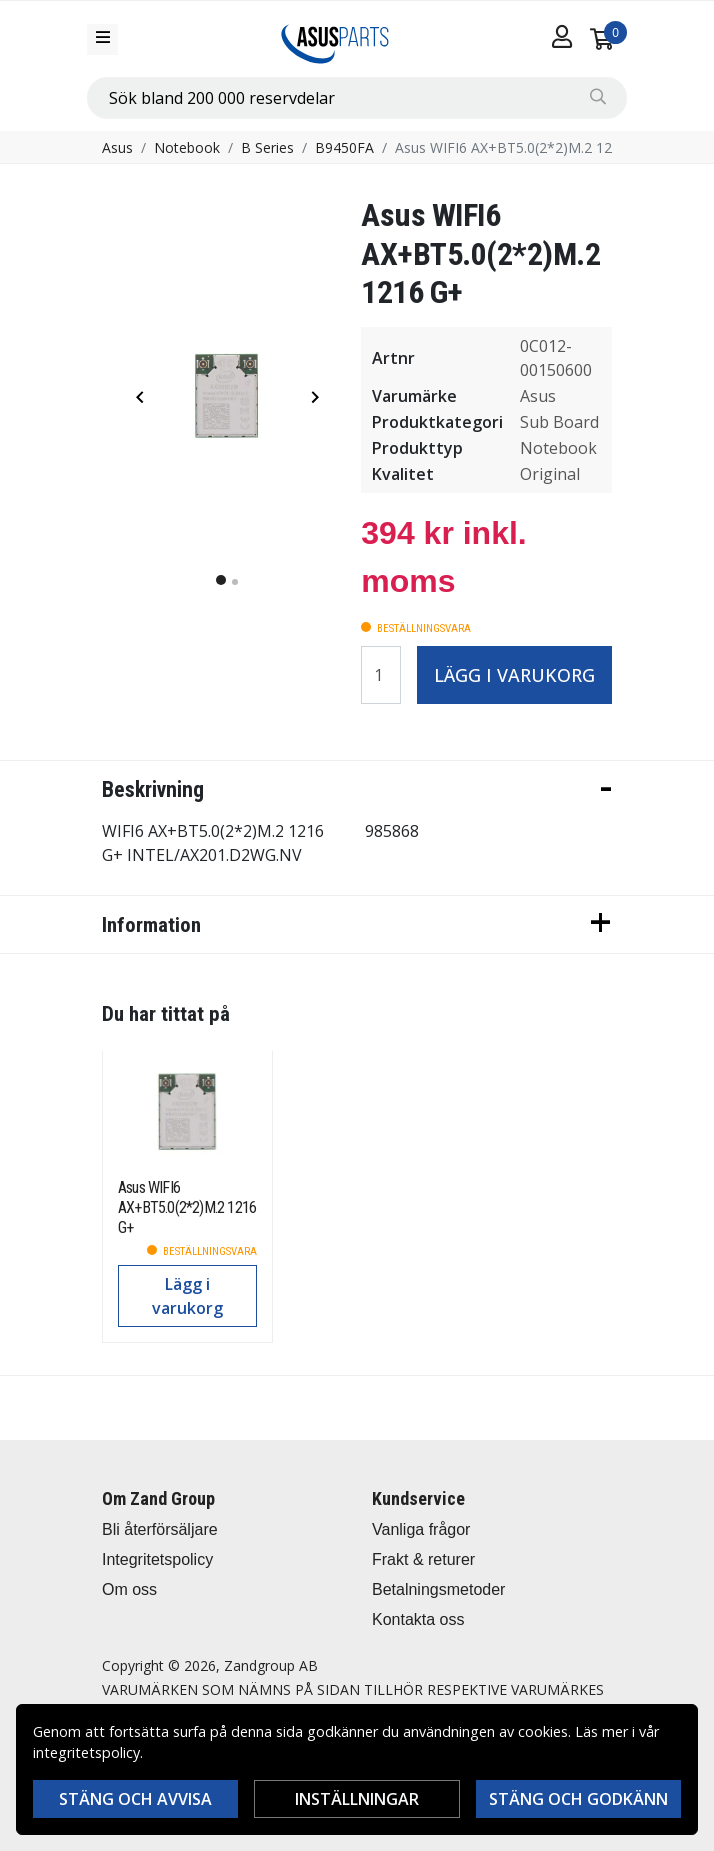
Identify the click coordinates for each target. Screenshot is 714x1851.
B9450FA (344, 147)
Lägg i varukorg (514, 675)
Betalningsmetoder (438, 1589)
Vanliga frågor (421, 1529)
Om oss (129, 1589)
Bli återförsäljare (160, 1529)
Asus (117, 147)
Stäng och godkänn (578, 1799)
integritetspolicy (86, 1752)
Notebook (187, 147)
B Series (267, 147)
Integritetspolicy (157, 1559)
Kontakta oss (418, 1619)
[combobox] (357, 98)
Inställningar (357, 1799)
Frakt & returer (423, 1559)
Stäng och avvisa (135, 1799)
